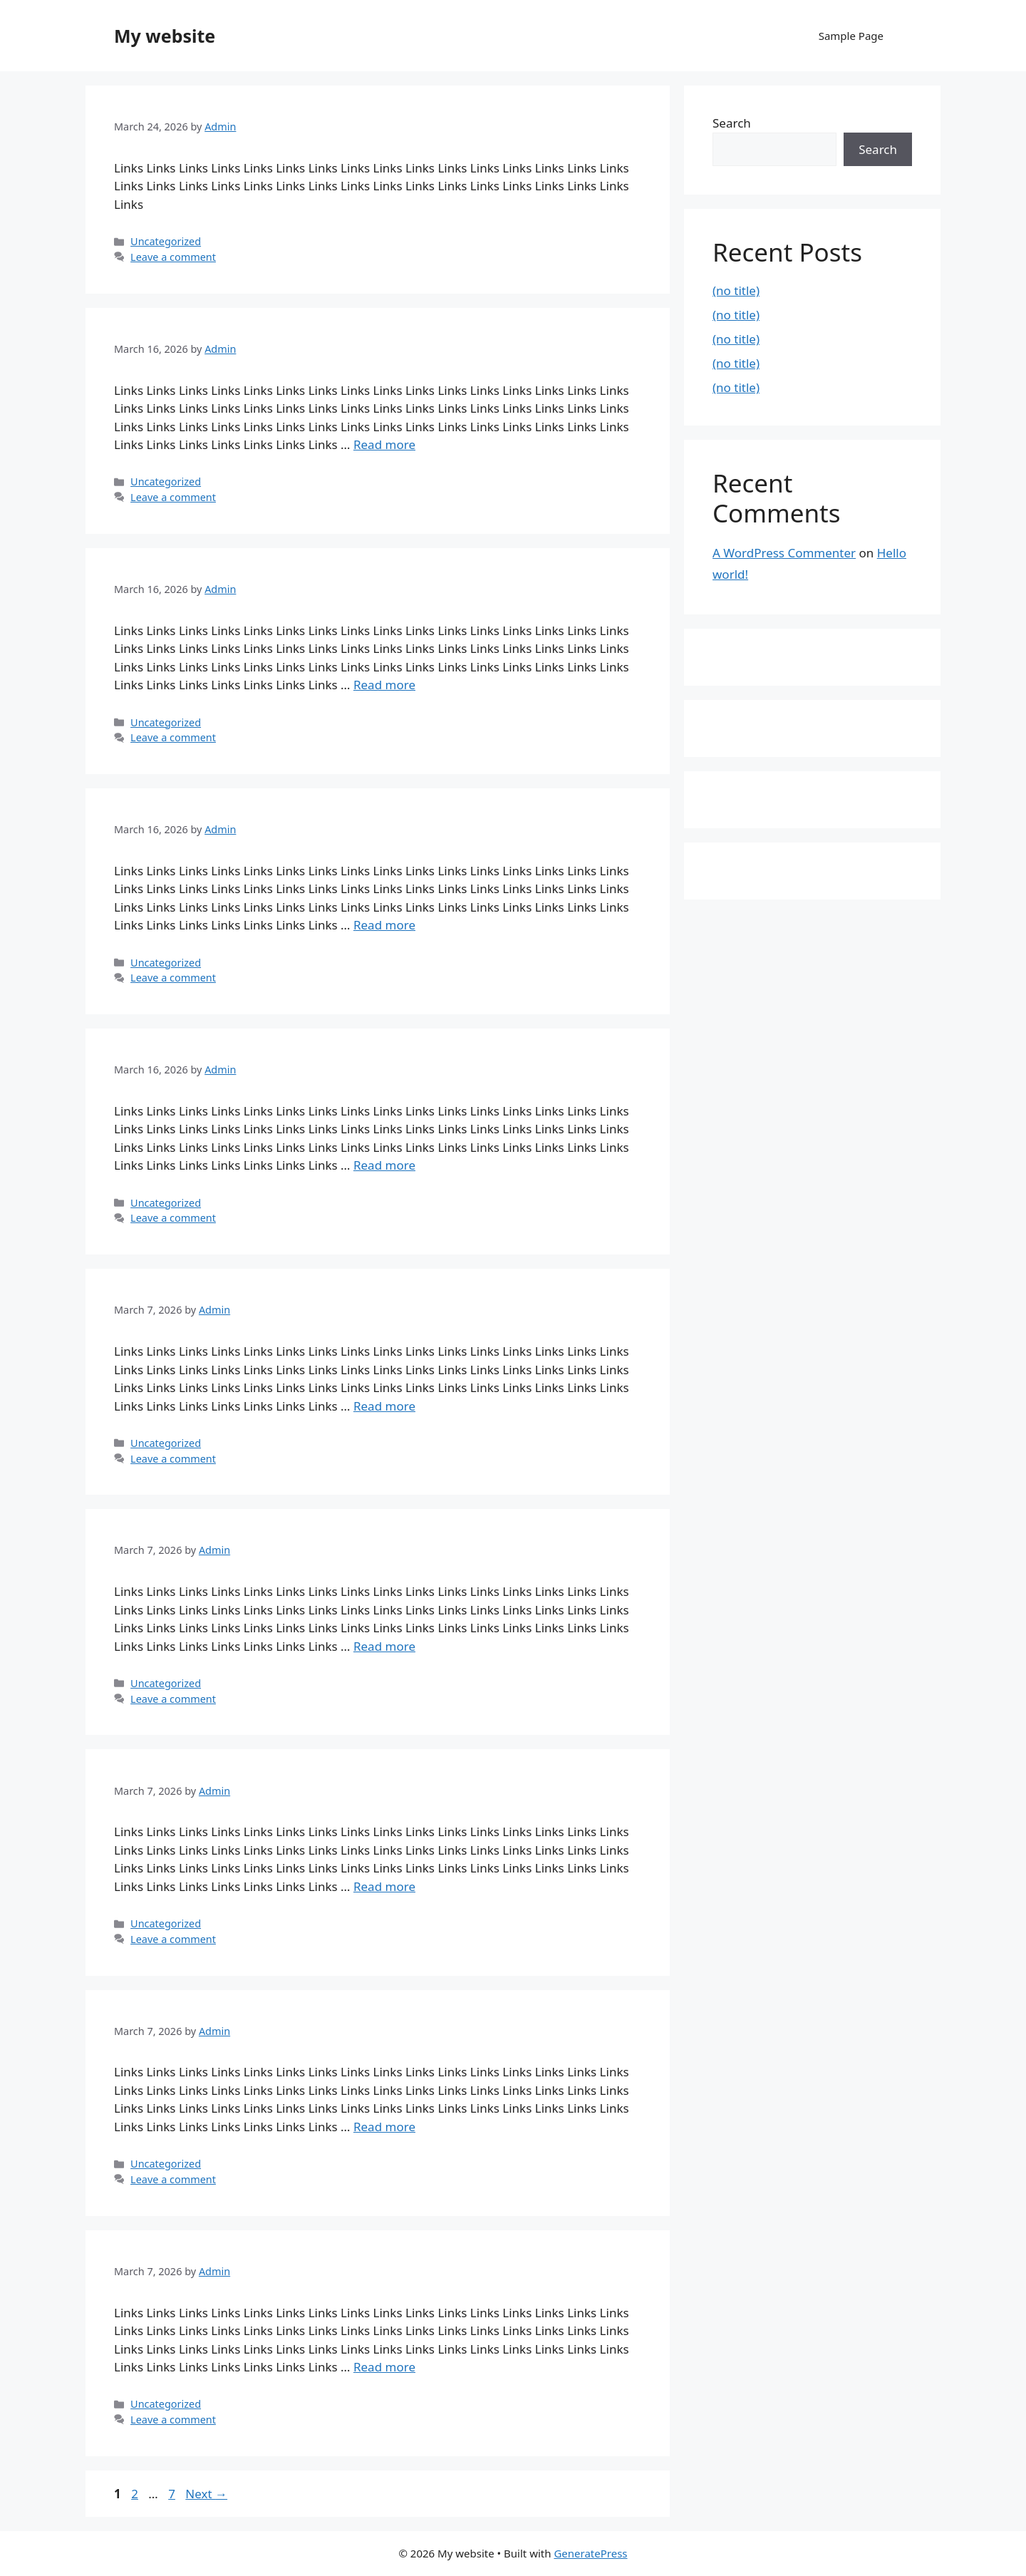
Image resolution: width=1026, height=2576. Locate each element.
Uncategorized (165, 241)
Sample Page (851, 36)
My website (164, 36)
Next (206, 2493)
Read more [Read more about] (384, 444)
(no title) (736, 290)
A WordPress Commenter (784, 553)
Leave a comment (173, 257)
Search (731, 123)
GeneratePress (590, 2553)
